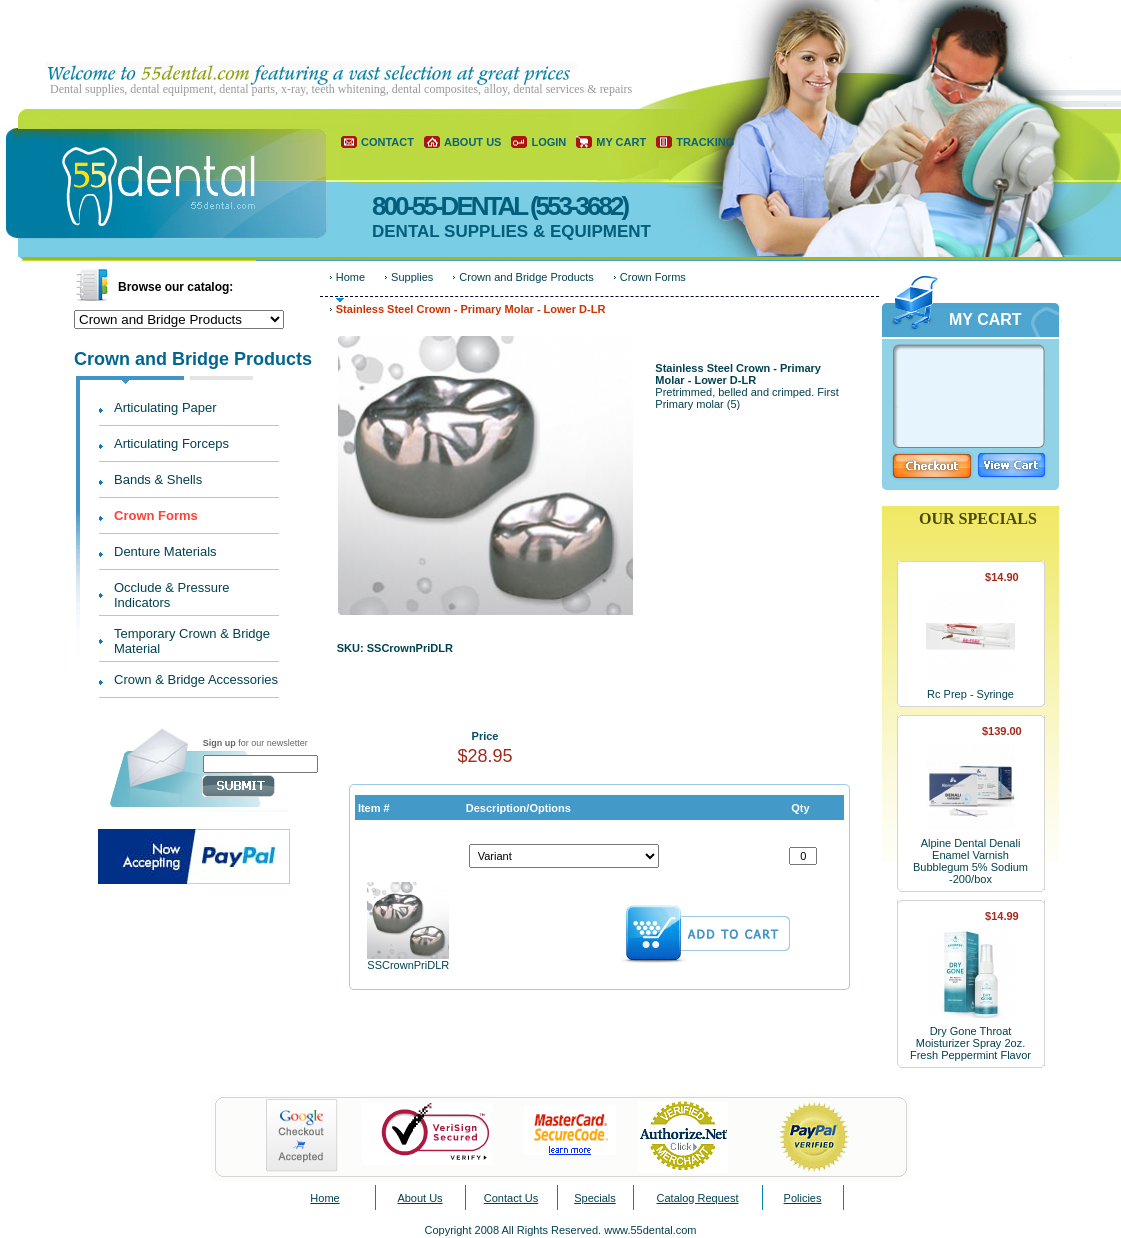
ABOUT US (472, 142)
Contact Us (511, 1198)
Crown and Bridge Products (526, 277)
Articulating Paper (165, 407)
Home (350, 277)
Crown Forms (156, 515)
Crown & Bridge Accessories (196, 679)
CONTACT (387, 142)
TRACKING (705, 142)
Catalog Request (698, 1198)
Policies (803, 1198)
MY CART (621, 142)
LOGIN (548, 142)
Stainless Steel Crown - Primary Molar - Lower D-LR (471, 309)
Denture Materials (165, 551)
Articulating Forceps (171, 443)
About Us (419, 1198)
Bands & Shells (158, 479)
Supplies (412, 277)
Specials (595, 1198)
